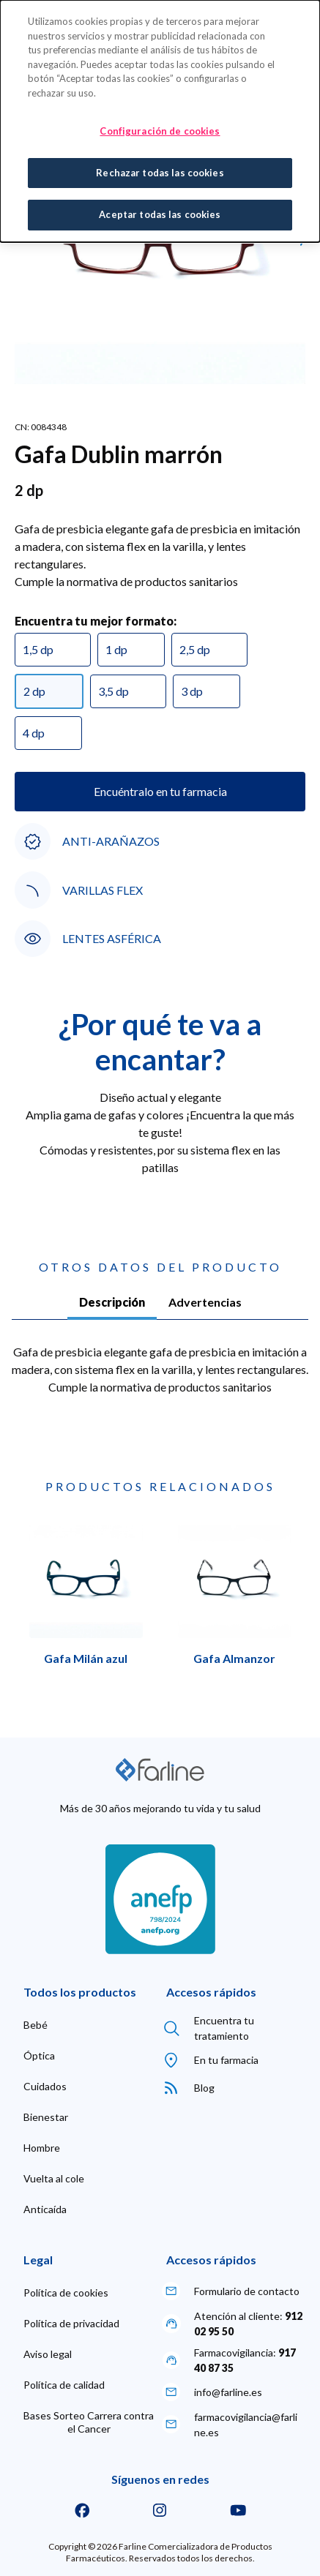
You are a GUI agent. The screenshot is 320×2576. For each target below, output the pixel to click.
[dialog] (160, 121)
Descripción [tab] (112, 1302)
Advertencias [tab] (205, 1302)
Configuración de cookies (160, 131)
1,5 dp (38, 649)
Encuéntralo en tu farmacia (160, 791)
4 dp (34, 733)
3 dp (192, 691)
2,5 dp (194, 649)
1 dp (116, 649)
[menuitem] (35, 2025)
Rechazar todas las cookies (159, 173)
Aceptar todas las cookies (159, 214)
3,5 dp (113, 691)
